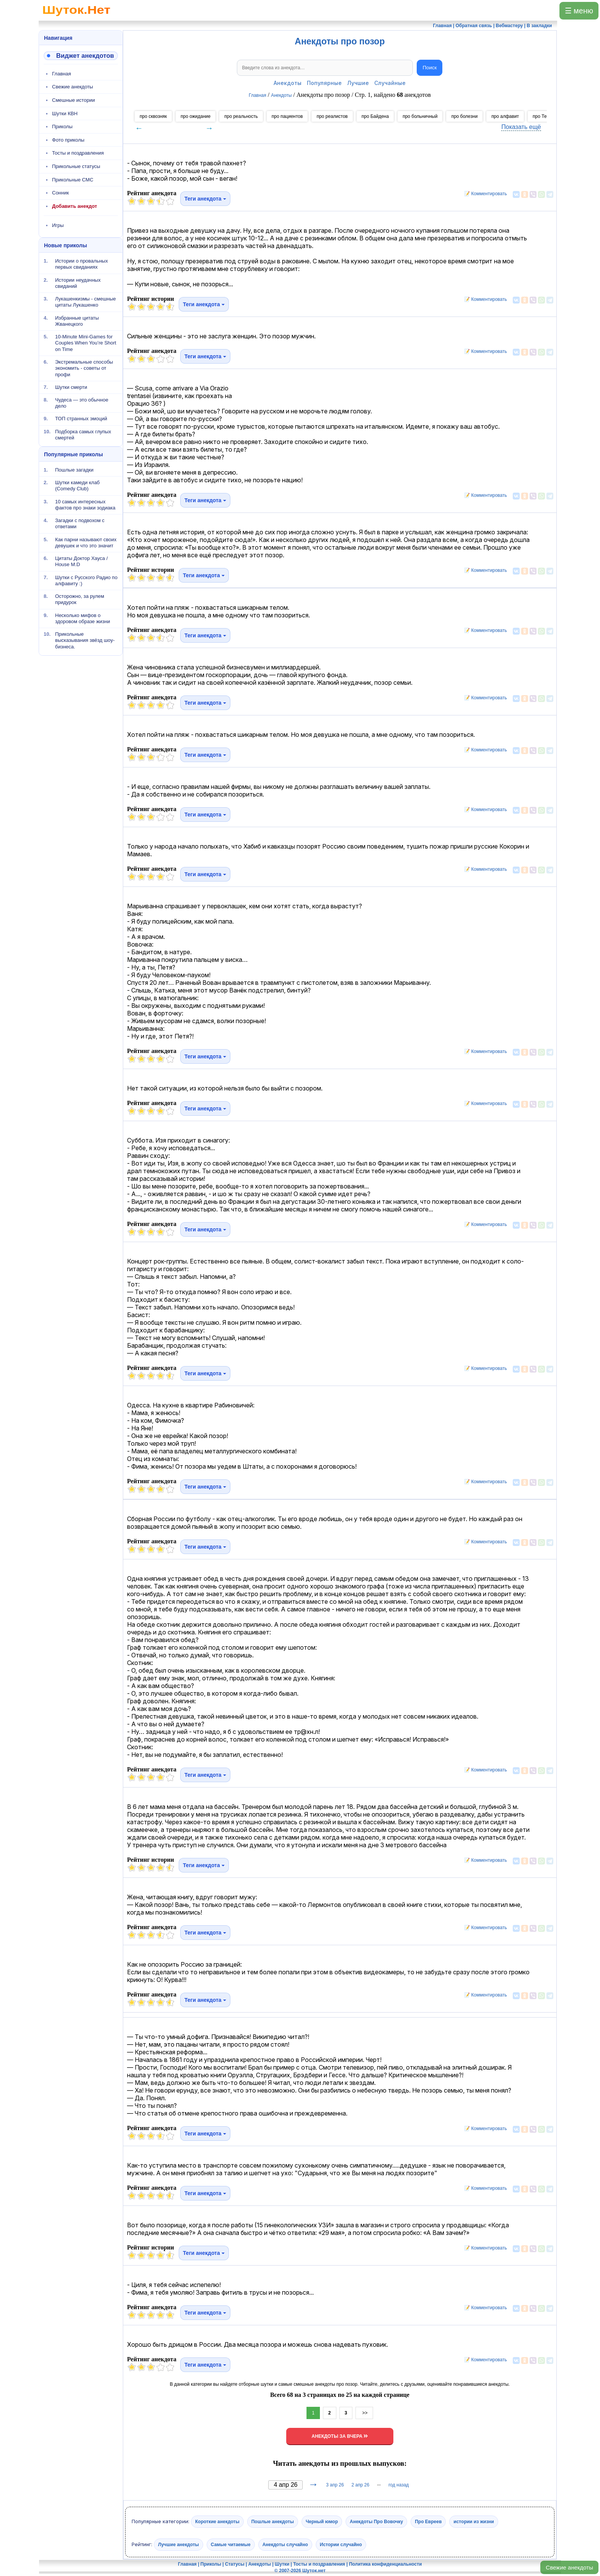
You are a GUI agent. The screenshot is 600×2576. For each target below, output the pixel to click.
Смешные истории (73, 100)
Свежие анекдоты (569, 2567)
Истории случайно (341, 2544)
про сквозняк (153, 116)
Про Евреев (428, 2521)
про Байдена (375, 116)
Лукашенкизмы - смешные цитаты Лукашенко (85, 302)
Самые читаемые (231, 2544)
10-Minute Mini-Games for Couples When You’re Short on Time (85, 343)
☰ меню (579, 11)
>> (364, 2413)
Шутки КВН (65, 113)
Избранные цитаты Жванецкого (77, 320)
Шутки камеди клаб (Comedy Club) (77, 485)
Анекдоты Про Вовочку (376, 2521)
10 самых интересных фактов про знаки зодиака (85, 505)
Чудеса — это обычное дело (81, 403)
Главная (61, 74)
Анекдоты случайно (285, 2544)
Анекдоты (288, 83)
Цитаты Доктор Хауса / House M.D (81, 561)
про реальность (241, 116)
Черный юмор (322, 2521)
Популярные (324, 83)
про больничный (420, 116)
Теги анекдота (205, 199)
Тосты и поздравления (78, 153)
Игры (58, 225)
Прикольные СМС (72, 180)
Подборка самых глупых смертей (83, 434)
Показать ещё (521, 127)
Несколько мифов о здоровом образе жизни (82, 618)
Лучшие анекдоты (178, 2544)
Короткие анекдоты (217, 2521)
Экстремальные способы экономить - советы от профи (84, 368)
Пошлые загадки (74, 470)
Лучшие (358, 83)
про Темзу (543, 116)
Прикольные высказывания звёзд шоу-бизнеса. (85, 640)
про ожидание (195, 116)
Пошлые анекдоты (272, 2521)
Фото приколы (68, 140)
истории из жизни (473, 2521)
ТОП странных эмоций (81, 418)
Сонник (60, 193)
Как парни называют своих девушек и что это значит (86, 543)
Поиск (429, 67)
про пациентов (287, 116)
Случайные (390, 83)
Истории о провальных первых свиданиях (81, 264)
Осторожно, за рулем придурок (79, 599)
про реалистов (331, 116)
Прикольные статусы (76, 166)
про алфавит (505, 116)
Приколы (62, 126)
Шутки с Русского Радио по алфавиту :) (86, 580)
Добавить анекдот (74, 206)
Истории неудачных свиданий (78, 283)
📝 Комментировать (483, 193)
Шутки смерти (71, 387)
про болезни (464, 116)
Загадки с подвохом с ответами (79, 523)
